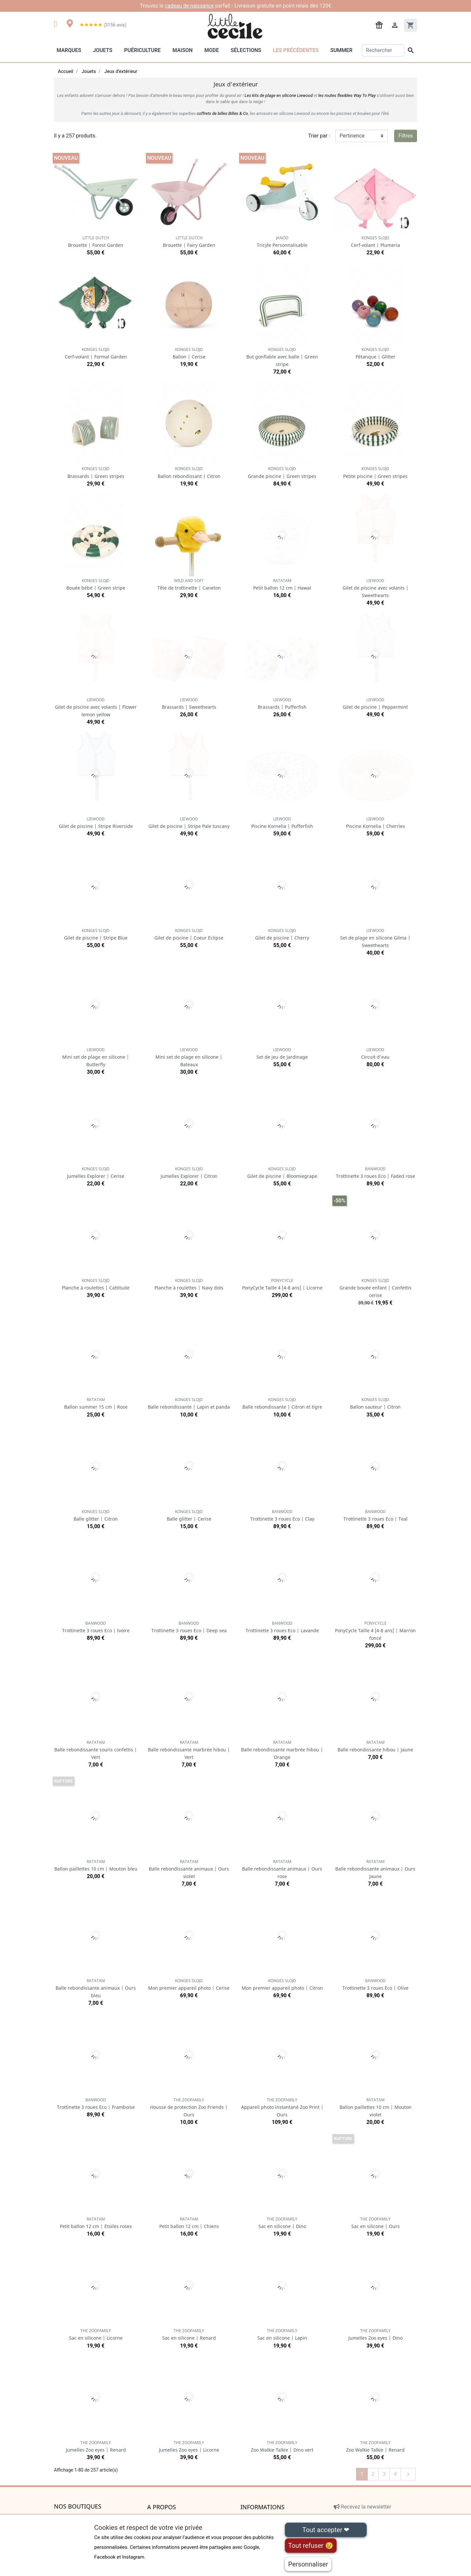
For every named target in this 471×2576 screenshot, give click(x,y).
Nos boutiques (77, 2506)
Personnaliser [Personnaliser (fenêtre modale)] (308, 2564)
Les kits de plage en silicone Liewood (279, 95)
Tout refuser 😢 (310, 2545)
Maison (182, 50)
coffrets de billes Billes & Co (222, 113)
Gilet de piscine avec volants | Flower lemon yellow (96, 707)
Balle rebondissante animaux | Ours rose (282, 1869)
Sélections (246, 50)
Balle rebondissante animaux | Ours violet (189, 1869)
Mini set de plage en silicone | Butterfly (95, 1057)
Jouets (102, 50)
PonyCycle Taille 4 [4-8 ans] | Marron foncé (375, 1630)
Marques (69, 50)
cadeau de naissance (189, 6)
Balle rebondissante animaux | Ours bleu (96, 1988)
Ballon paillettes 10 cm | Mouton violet (375, 2107)
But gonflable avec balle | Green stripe (282, 357)
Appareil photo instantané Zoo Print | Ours (282, 2107)
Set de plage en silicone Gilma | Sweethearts (375, 938)
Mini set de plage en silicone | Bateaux (188, 1057)
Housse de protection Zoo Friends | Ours (189, 2107)
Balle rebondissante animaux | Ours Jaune (375, 1869)
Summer (341, 50)
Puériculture (142, 50)
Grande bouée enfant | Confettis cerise (375, 1288)
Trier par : (319, 136)
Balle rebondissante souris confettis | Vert (95, 1750)
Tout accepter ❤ (325, 2530)
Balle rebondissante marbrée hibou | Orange (282, 1750)
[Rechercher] (383, 50)
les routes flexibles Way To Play (347, 95)
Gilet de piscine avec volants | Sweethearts (375, 588)
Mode (211, 50)
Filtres (405, 136)
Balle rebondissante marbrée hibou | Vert (189, 1750)
